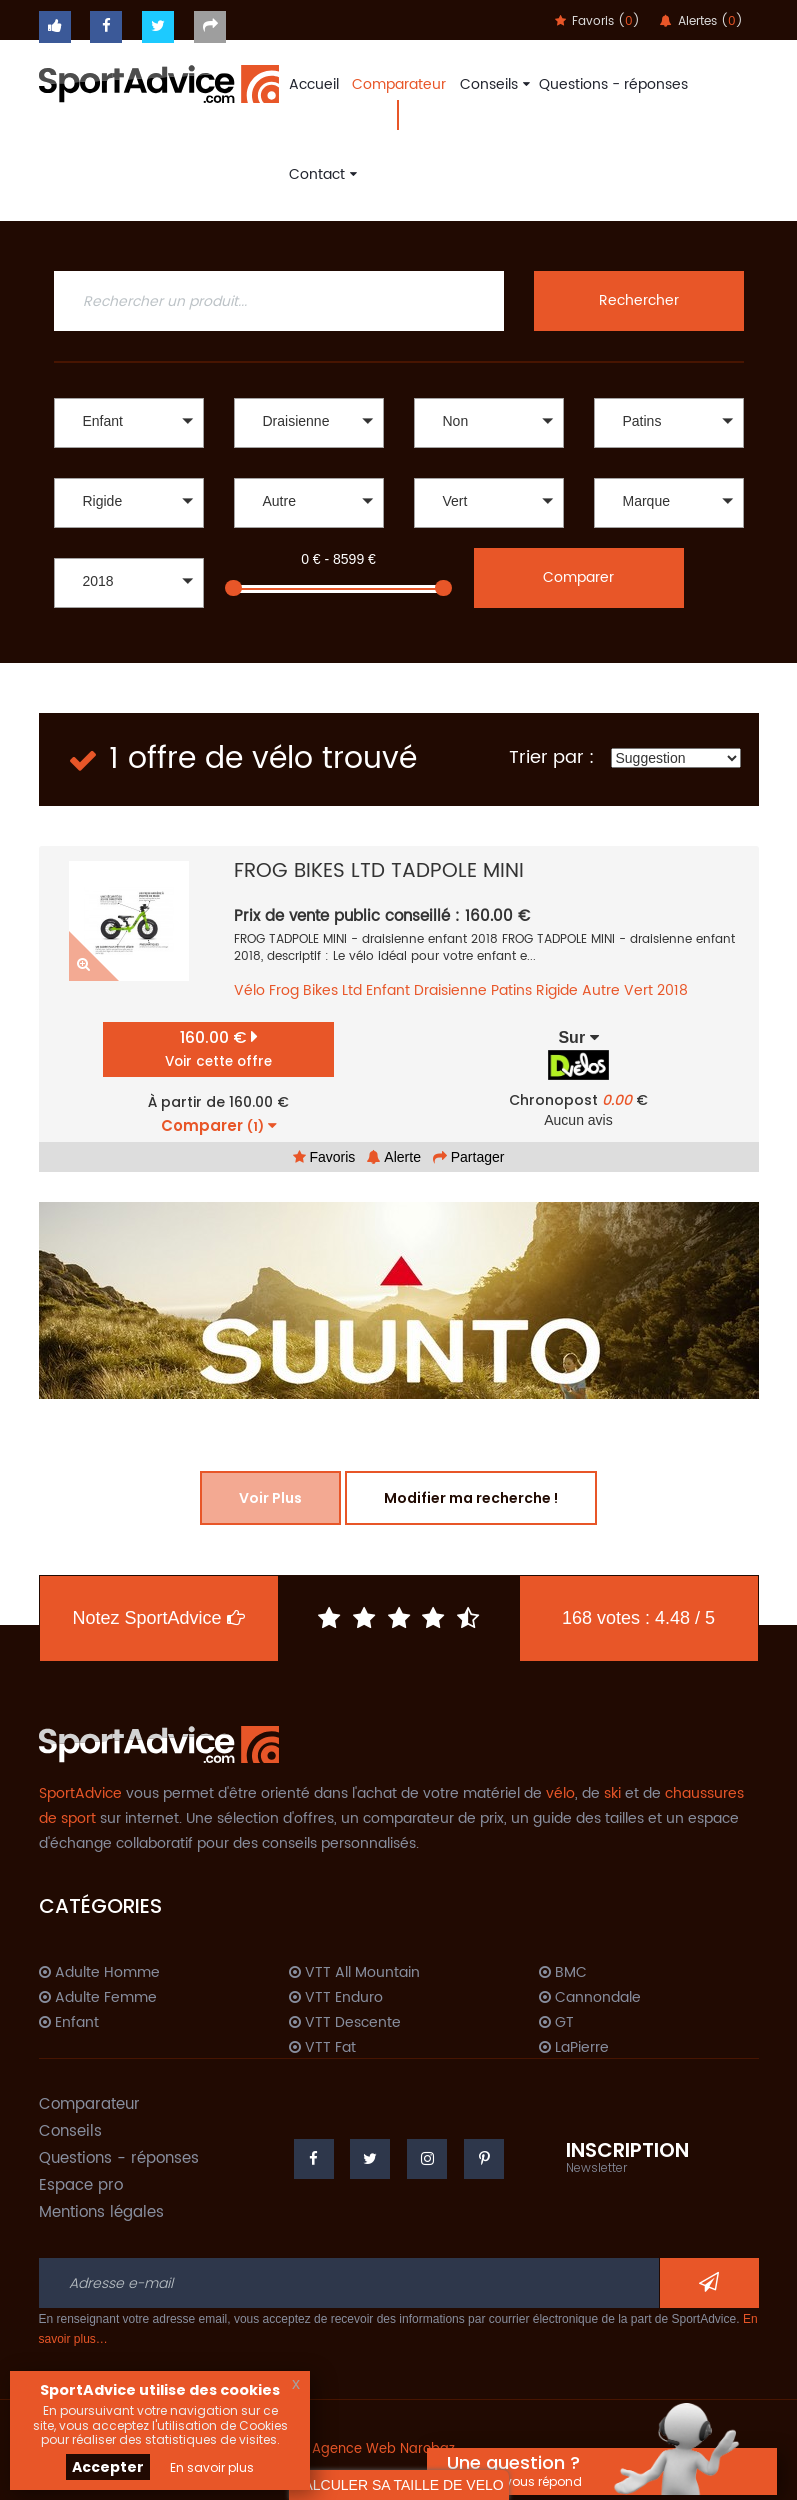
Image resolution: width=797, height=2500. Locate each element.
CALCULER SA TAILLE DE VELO (398, 2485)
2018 (672, 990)
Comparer (578, 577)
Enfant (388, 990)
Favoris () (597, 21)
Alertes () (701, 21)
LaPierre (574, 2048)
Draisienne (450, 990)
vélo (560, 1793)
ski (612, 1793)
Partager (469, 1157)
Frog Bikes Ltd (315, 990)
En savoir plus (212, 2467)
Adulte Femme (98, 1998)
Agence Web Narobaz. (385, 2449)
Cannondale (590, 1998)
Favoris (324, 1157)
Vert (638, 990)
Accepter (108, 2467)
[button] (129, 423)
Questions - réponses (613, 84)
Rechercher (639, 300)
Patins (511, 990)
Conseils (492, 84)
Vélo (249, 990)
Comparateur (399, 84)
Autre (601, 990)
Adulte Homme (99, 1973)
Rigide (557, 990)
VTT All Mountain (354, 1973)
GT (556, 2023)
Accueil (314, 84)
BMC (563, 1973)
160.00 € (218, 1048)
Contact (320, 174)
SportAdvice (80, 1793)
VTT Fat (322, 2048)
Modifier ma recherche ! (471, 1498)
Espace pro (81, 2185)
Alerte (394, 1157)
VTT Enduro (336, 1998)
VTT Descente (345, 2023)
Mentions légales (101, 2212)
